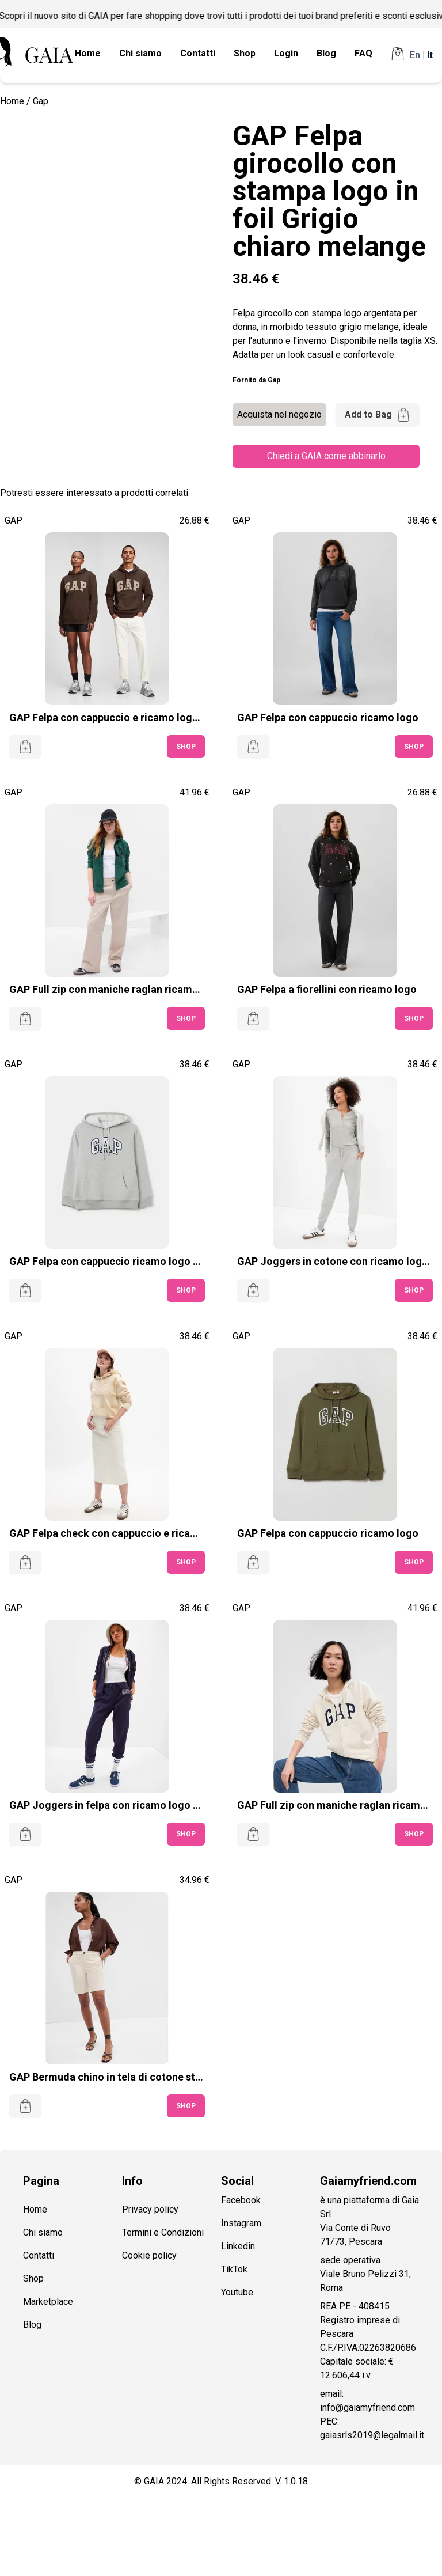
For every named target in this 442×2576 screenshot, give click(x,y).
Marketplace (48, 2301)
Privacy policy (150, 2209)
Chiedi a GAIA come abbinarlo (326, 455)
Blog (326, 53)
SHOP (186, 747)
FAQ (363, 53)
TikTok (234, 2269)
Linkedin (238, 2246)
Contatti (197, 53)
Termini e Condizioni (163, 2232)
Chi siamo (140, 53)
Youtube (237, 2292)
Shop (245, 53)
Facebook (241, 2200)
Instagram (241, 2223)
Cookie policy (149, 2255)
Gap (40, 101)
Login (286, 53)
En (415, 55)
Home (88, 53)
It (430, 55)
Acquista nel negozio (279, 414)
